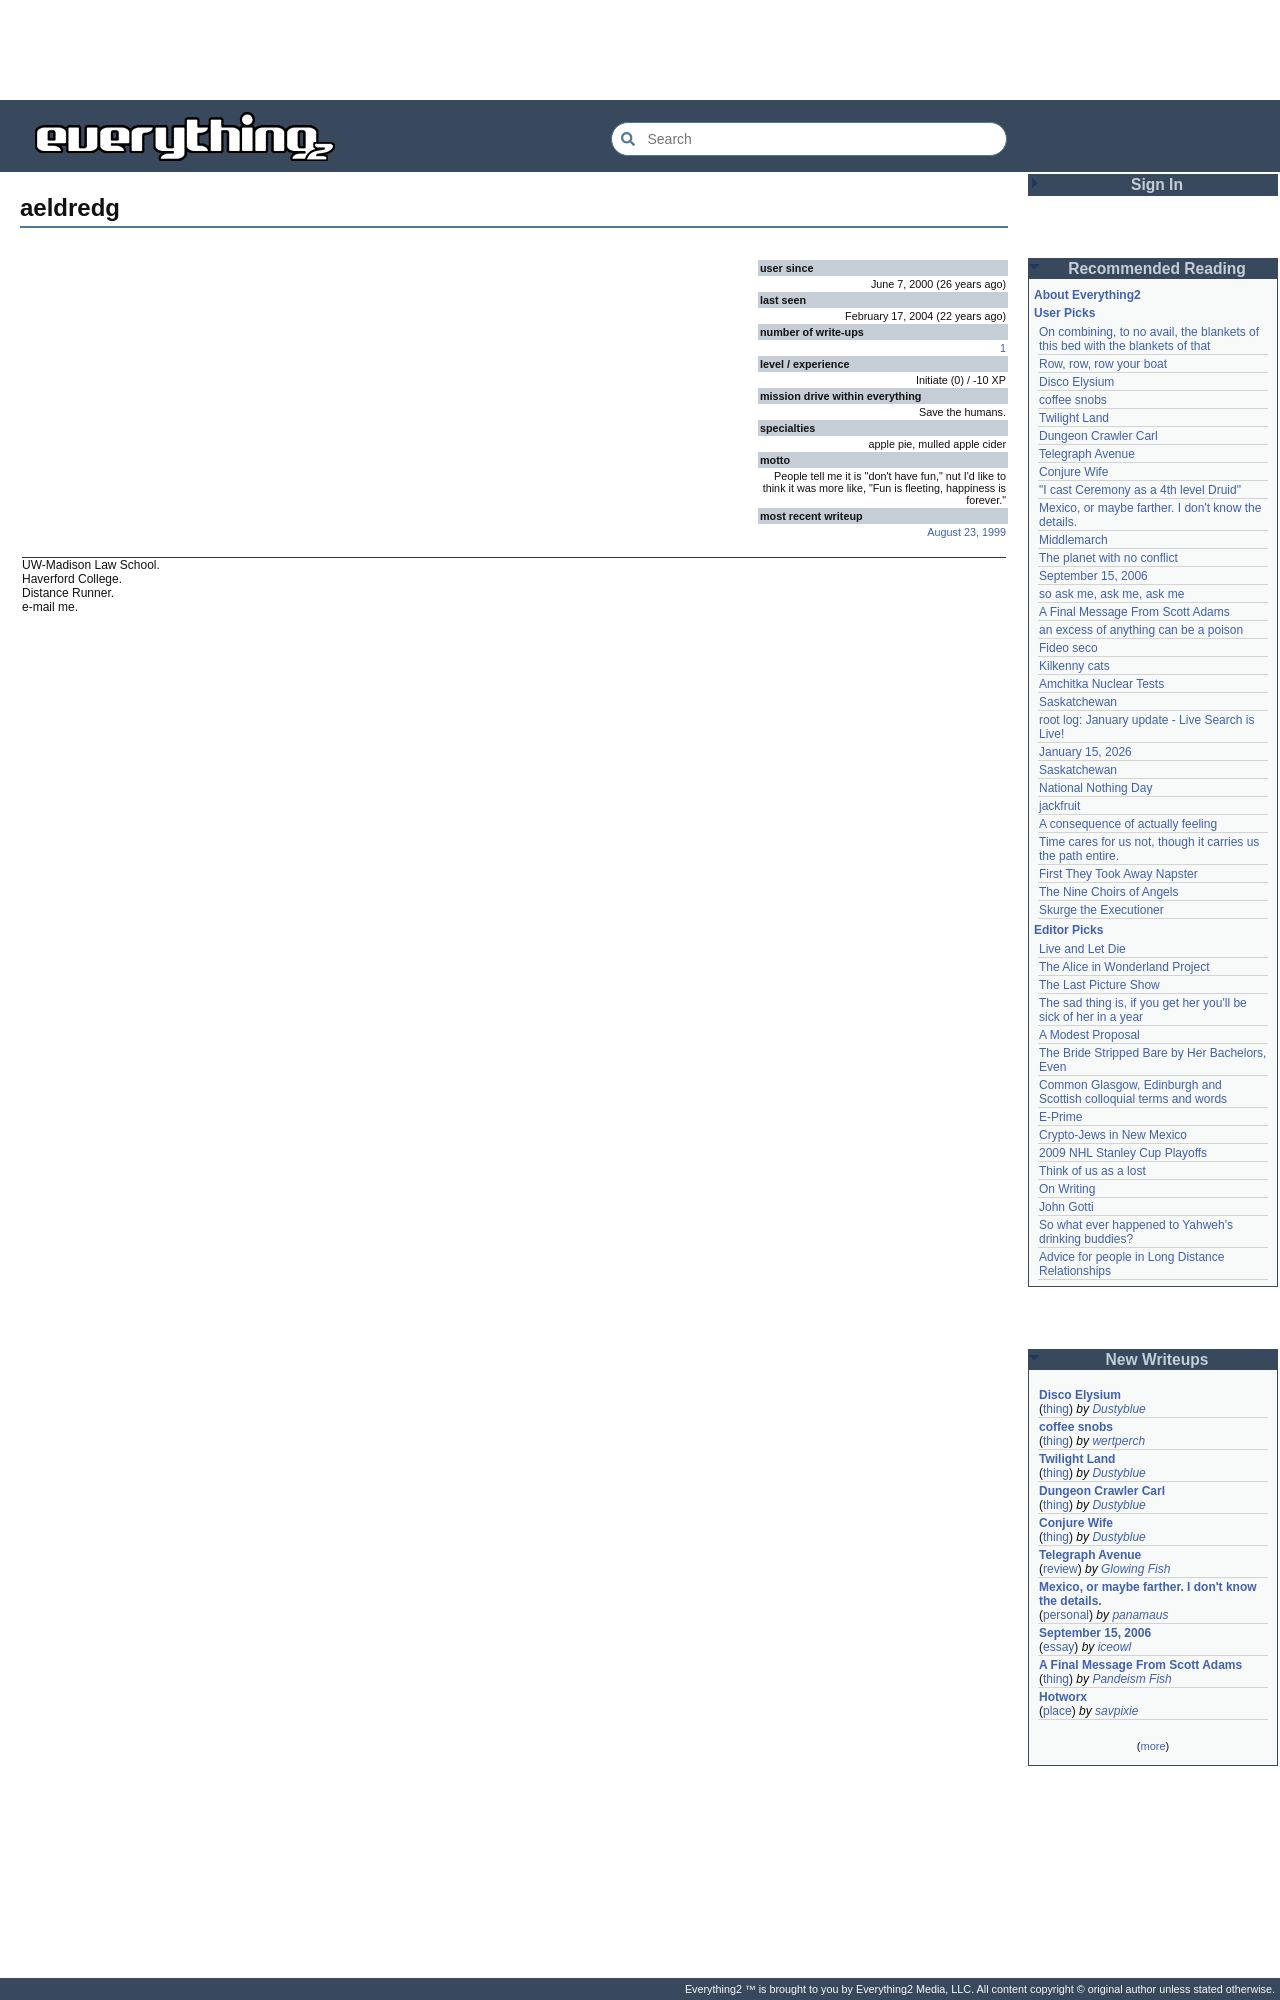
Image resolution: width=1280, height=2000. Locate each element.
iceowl (1114, 1647)
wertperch (1118, 1441)
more (1152, 1746)
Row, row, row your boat (1103, 364)
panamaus (1140, 1615)
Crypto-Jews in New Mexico (1113, 1135)
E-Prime (1060, 1117)
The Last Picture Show (1099, 985)
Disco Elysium (1076, 382)
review (1060, 1569)
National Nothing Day (1095, 788)
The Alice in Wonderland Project (1124, 967)
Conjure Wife (1073, 472)
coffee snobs (1073, 400)
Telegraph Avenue (1087, 454)
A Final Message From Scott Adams (1134, 612)
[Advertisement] (640, 50)
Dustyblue (1118, 1409)
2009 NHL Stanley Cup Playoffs (1123, 1153)
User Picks (1064, 313)
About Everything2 (1087, 295)
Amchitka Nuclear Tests (1101, 684)
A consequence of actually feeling (1128, 824)
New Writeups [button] (1157, 1359)
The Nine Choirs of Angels (1108, 892)
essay (1058, 1647)
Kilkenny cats (1074, 666)
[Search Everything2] (809, 139)
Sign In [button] (1157, 184)
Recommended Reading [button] (1157, 268)
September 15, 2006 (1093, 576)
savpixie (1116, 1711)
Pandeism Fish (1131, 1679)
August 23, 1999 (966, 532)
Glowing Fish (1135, 1569)
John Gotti (1066, 1207)
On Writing (1067, 1189)
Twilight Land (1074, 418)
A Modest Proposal (1089, 1035)
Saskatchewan (1078, 702)
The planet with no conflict (1108, 558)
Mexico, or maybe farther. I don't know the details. (1148, 1594)
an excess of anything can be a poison (1141, 630)
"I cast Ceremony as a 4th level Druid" (1140, 490)
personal (1066, 1615)
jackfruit (1059, 806)
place (1057, 1711)
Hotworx (1063, 1697)
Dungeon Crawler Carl (1098, 436)
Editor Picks (1068, 930)
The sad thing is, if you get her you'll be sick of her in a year (1143, 1010)
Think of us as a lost (1092, 1171)
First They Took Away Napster (1118, 874)
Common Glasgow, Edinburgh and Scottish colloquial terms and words (1133, 1092)
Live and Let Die (1082, 949)
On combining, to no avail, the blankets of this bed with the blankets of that (1149, 339)
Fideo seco (1068, 648)
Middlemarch (1073, 540)
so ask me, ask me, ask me (1111, 594)
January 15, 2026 (1085, 752)
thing (1056, 1409)
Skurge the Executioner (1101, 910)
